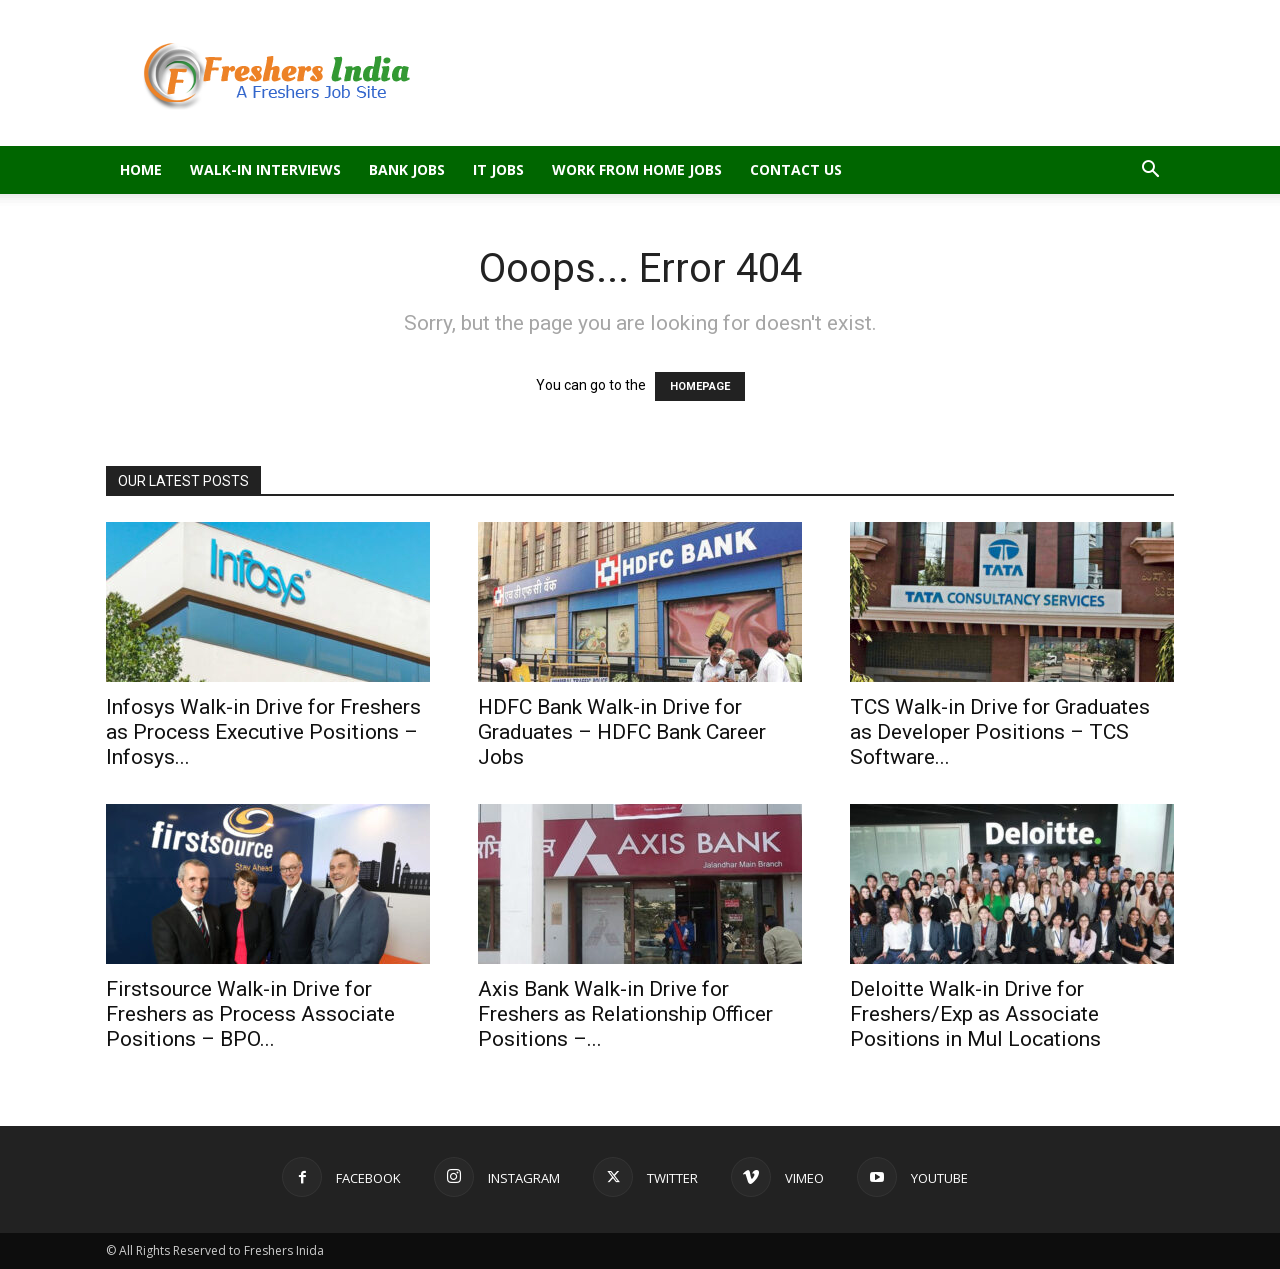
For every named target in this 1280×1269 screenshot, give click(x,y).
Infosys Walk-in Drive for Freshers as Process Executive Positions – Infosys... (263, 732)
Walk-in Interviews (265, 169)
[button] (1150, 171)
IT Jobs (498, 169)
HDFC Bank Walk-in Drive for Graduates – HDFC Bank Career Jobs (622, 732)
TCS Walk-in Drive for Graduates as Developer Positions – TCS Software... (1000, 732)
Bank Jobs (407, 169)
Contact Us (796, 169)
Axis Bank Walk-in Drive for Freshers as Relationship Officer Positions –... (625, 1014)
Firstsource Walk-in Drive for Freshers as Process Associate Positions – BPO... (250, 1014)
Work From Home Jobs (637, 169)
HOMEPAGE (700, 386)
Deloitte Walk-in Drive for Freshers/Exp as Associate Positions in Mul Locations (975, 1014)
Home (141, 169)
